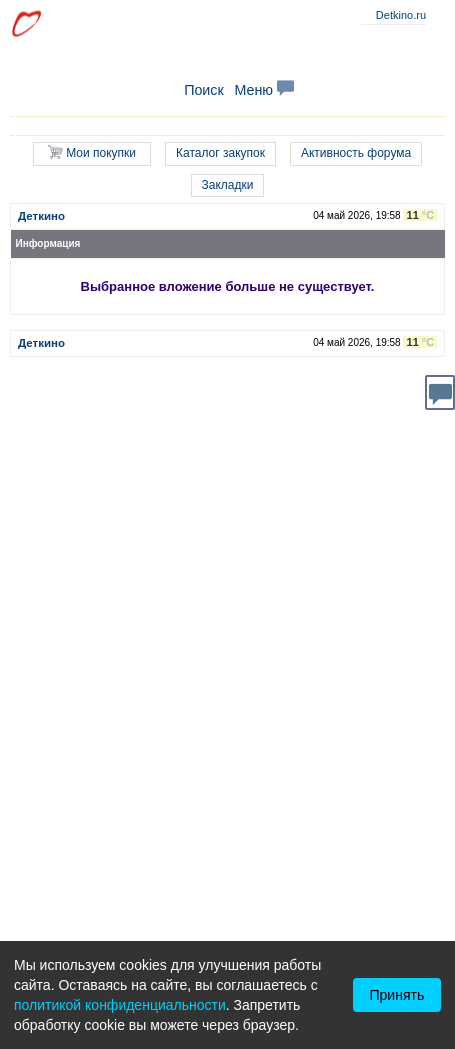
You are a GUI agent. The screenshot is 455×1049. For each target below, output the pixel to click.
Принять (397, 995)
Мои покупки (92, 152)
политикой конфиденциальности (120, 1005)
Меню (264, 90)
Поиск (204, 90)
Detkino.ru (401, 15)
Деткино (41, 216)
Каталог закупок (220, 153)
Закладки (228, 185)
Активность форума (356, 153)
